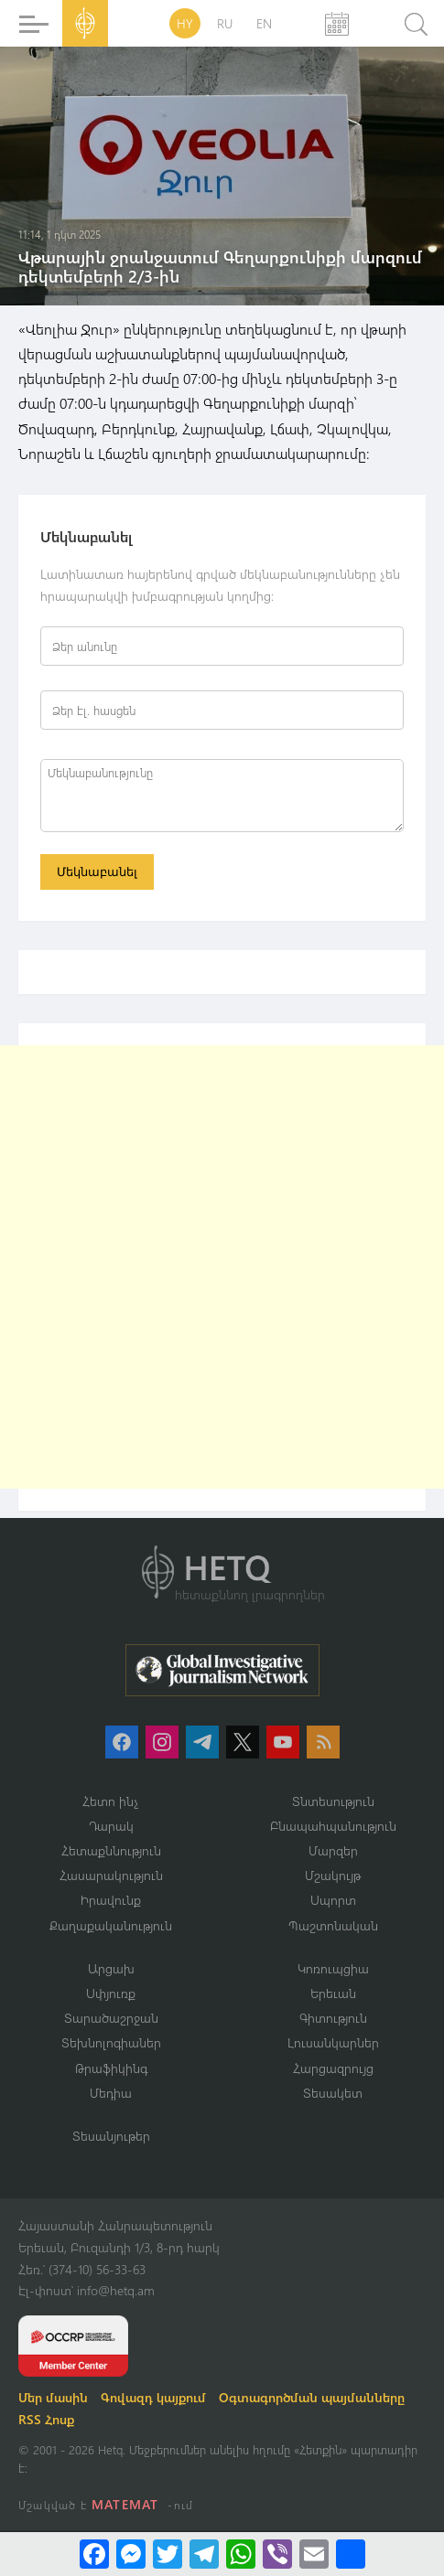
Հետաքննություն (111, 1850)
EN (264, 23)
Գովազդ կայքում (153, 2397)
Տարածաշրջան (111, 2017)
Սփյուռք (110, 1993)
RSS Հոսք (46, 2419)
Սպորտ (333, 1899)
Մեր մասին (53, 2397)
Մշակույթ (333, 1875)
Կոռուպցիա (333, 1968)
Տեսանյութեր (111, 2135)
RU (225, 23)
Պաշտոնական (333, 1925)
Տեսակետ (333, 2092)
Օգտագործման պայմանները (312, 2397)
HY (185, 23)
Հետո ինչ (110, 1801)
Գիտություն (333, 2017)
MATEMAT (125, 2504)
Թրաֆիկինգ (111, 2068)
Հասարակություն (111, 1875)
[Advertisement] (222, 1267)
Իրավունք (111, 1899)
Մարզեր (333, 1850)
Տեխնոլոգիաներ (111, 2042)
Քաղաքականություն (110, 1925)
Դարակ (111, 1825)
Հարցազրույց (333, 2068)
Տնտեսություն (333, 1801)
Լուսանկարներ (333, 2042)
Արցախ (111, 1968)
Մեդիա (111, 2092)
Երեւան (333, 1993)
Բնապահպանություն (333, 1825)
